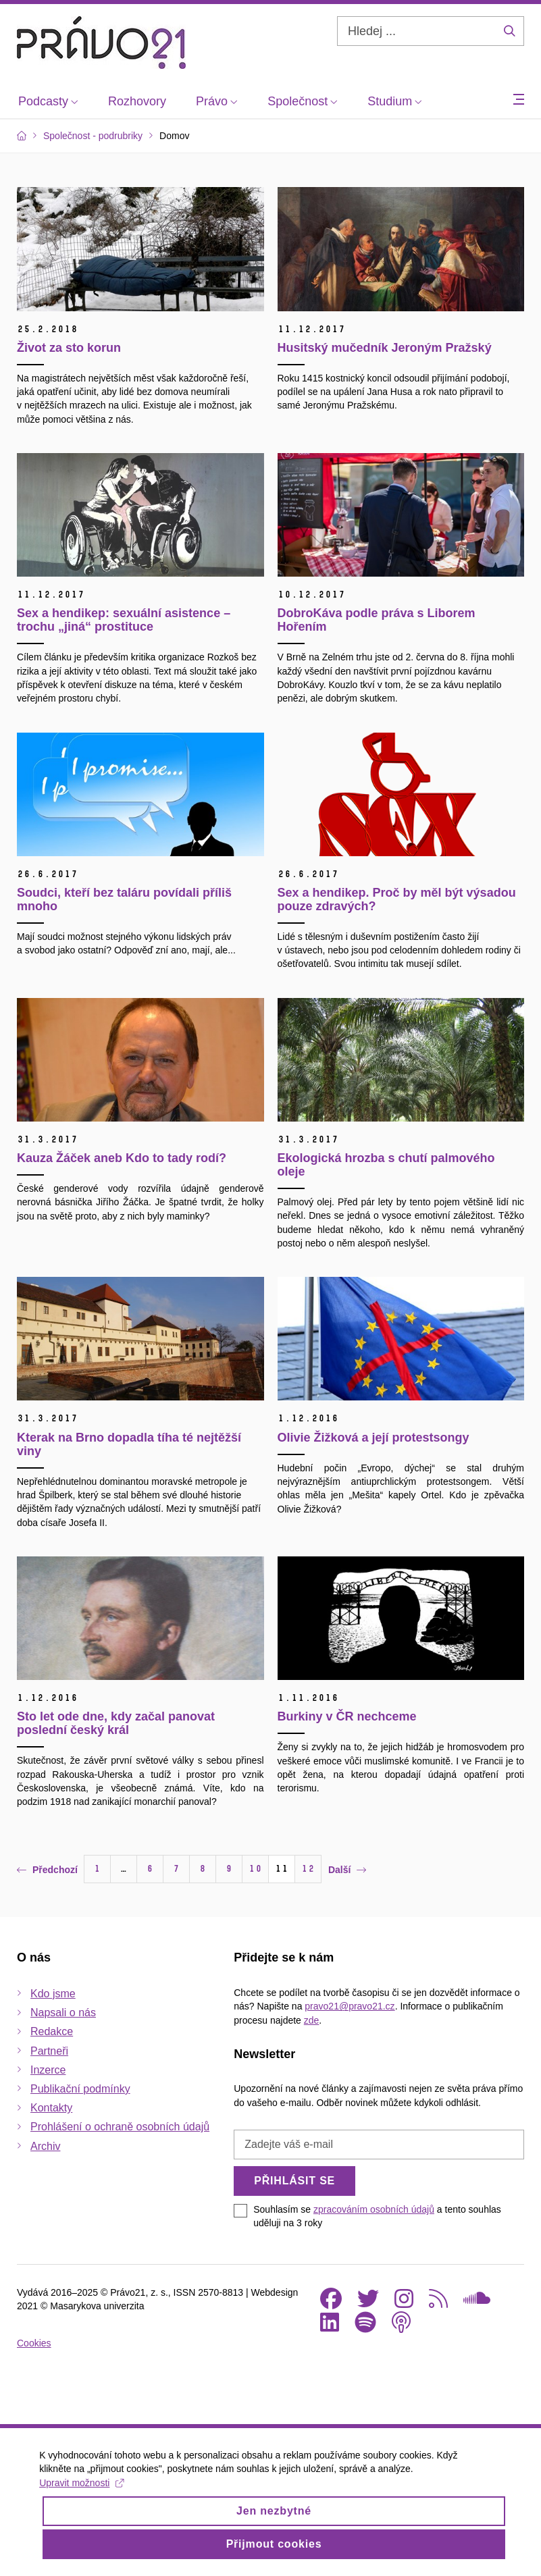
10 (255, 1868)
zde (311, 2020)
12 (308, 1868)
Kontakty (51, 2107)
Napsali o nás (63, 2012)
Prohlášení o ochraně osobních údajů (119, 2126)
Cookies (34, 2343)
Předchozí (47, 1869)
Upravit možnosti (83, 2482)
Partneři (49, 2051)
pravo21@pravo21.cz (349, 2006)
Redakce (51, 2031)
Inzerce (48, 2070)
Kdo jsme (53, 1993)
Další (347, 1869)
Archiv (45, 2146)
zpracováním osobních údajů (373, 2209)
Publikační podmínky (80, 2089)
